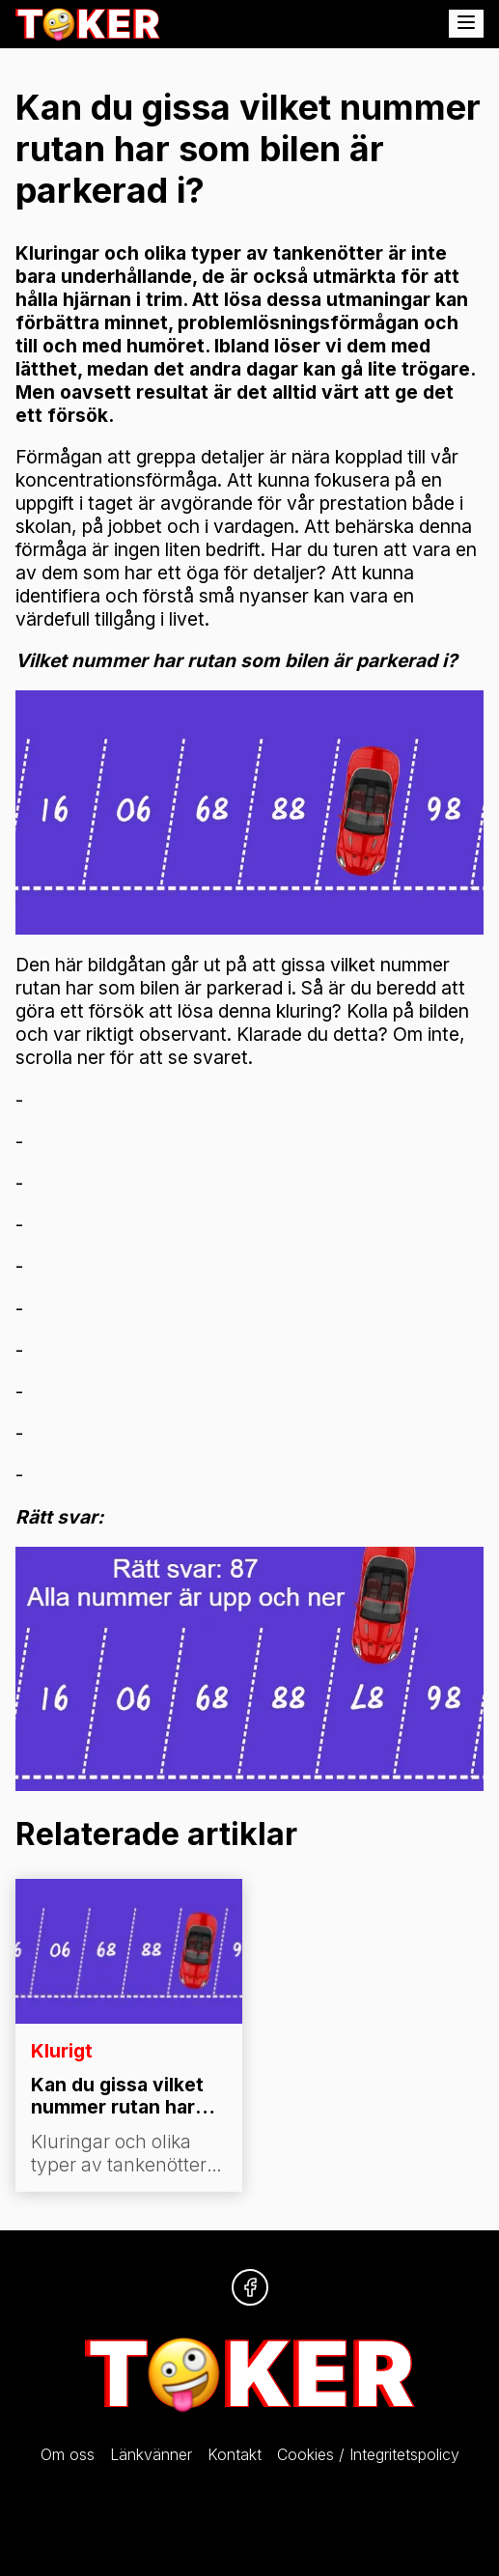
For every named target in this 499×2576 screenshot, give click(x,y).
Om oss (68, 2454)
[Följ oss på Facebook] (250, 2287)
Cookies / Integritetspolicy (368, 2454)
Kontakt (235, 2454)
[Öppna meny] (466, 24)
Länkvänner (151, 2454)
